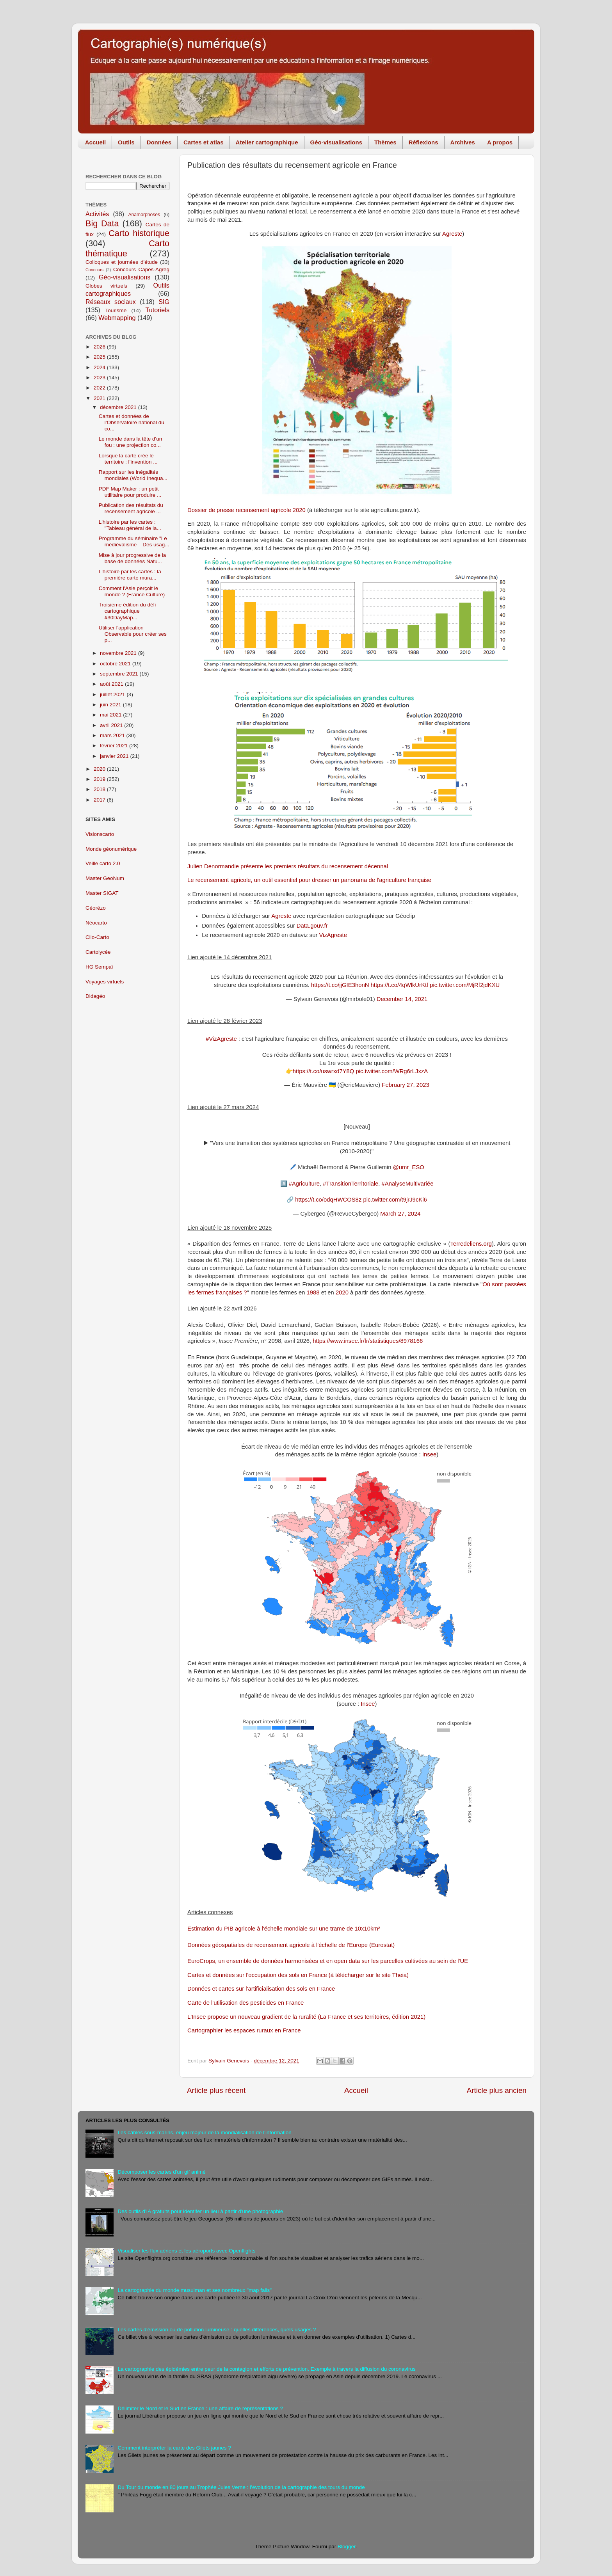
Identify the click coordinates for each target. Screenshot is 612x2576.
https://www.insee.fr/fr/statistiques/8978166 (368, 1341)
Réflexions (423, 142)
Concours (94, 269)
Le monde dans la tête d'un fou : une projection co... (130, 442)
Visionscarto (99, 834)
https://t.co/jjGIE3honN (340, 985)
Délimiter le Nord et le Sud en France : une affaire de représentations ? (200, 2408)
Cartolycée (98, 952)
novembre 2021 (119, 653)
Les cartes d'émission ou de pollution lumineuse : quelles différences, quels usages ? (216, 2329)
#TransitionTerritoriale (350, 1183)
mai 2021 (111, 715)
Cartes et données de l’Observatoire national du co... (131, 422)
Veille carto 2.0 (102, 863)
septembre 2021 (119, 674)
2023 (100, 377)
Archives (462, 142)
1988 (313, 1292)
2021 (100, 398)
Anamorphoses (144, 214)
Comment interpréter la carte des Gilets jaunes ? (174, 2448)
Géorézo (95, 908)
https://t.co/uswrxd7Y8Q (323, 1071)
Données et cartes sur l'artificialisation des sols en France (261, 1989)
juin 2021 (111, 705)
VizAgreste (333, 935)
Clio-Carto (97, 937)
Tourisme (116, 310)
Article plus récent (216, 2090)
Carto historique (139, 233)
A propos (499, 142)
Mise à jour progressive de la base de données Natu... (132, 558)
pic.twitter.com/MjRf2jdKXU (465, 985)
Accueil (95, 142)
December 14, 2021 (402, 999)
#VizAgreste (221, 1039)
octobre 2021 (116, 664)
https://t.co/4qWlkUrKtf (400, 985)
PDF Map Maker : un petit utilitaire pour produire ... (130, 492)
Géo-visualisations (336, 142)
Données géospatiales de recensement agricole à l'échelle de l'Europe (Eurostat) (291, 1945)
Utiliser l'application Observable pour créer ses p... (133, 634)
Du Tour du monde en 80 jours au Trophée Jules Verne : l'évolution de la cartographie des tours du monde (241, 2487)
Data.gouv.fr (312, 926)
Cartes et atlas (203, 142)
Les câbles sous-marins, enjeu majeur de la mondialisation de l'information (204, 2132)
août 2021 (112, 684)
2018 (100, 789)
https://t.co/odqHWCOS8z (328, 1199)
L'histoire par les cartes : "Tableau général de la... (130, 525)
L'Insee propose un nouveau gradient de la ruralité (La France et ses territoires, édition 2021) (306, 2017)
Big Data (102, 223)
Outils (126, 142)
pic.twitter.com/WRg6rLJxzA (392, 1071)
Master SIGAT (102, 893)
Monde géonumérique (111, 849)
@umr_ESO (408, 1167)
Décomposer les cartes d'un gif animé (161, 2172)
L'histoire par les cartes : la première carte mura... (130, 575)
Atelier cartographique (267, 142)
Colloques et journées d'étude (121, 262)
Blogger (347, 2546)
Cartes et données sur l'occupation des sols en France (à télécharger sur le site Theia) (298, 1975)
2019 (100, 779)
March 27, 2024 (400, 1214)
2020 (342, 1292)
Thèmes (385, 142)
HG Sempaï (99, 967)
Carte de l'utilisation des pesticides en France (245, 2003)
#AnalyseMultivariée (408, 1183)
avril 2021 (112, 725)
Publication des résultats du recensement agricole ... (131, 508)
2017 (100, 800)
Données (159, 142)
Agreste (452, 234)
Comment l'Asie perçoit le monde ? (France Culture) (132, 591)
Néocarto (96, 923)
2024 (100, 367)
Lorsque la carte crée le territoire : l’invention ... (128, 459)
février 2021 (114, 745)
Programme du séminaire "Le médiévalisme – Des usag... (134, 541)
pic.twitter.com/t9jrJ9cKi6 (395, 1199)
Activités (97, 213)
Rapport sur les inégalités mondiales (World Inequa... (133, 475)
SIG (163, 301)
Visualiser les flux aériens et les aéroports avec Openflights (186, 2251)
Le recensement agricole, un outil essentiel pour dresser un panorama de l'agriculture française (309, 880)
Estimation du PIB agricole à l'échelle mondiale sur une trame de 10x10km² (283, 1928)
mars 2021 (113, 735)
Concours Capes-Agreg (141, 269)
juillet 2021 (113, 694)
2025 (100, 357)
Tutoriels (157, 309)
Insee (429, 1454)
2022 (100, 388)
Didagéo (95, 996)
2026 (100, 347)
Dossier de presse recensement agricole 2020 (246, 510)
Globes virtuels (106, 286)
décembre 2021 (119, 407)
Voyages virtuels (104, 982)
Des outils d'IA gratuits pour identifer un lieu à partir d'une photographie (200, 2211)
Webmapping (116, 317)
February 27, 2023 (405, 1085)
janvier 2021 (115, 756)
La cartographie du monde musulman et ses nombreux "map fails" (194, 2290)
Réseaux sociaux (110, 301)
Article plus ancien (497, 2090)
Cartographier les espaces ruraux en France (244, 2030)
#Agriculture (304, 1183)
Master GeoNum (104, 878)
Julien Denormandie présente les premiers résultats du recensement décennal (287, 866)
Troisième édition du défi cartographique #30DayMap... (127, 611)
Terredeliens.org (471, 1244)
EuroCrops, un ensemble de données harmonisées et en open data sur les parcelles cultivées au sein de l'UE (327, 1961)
